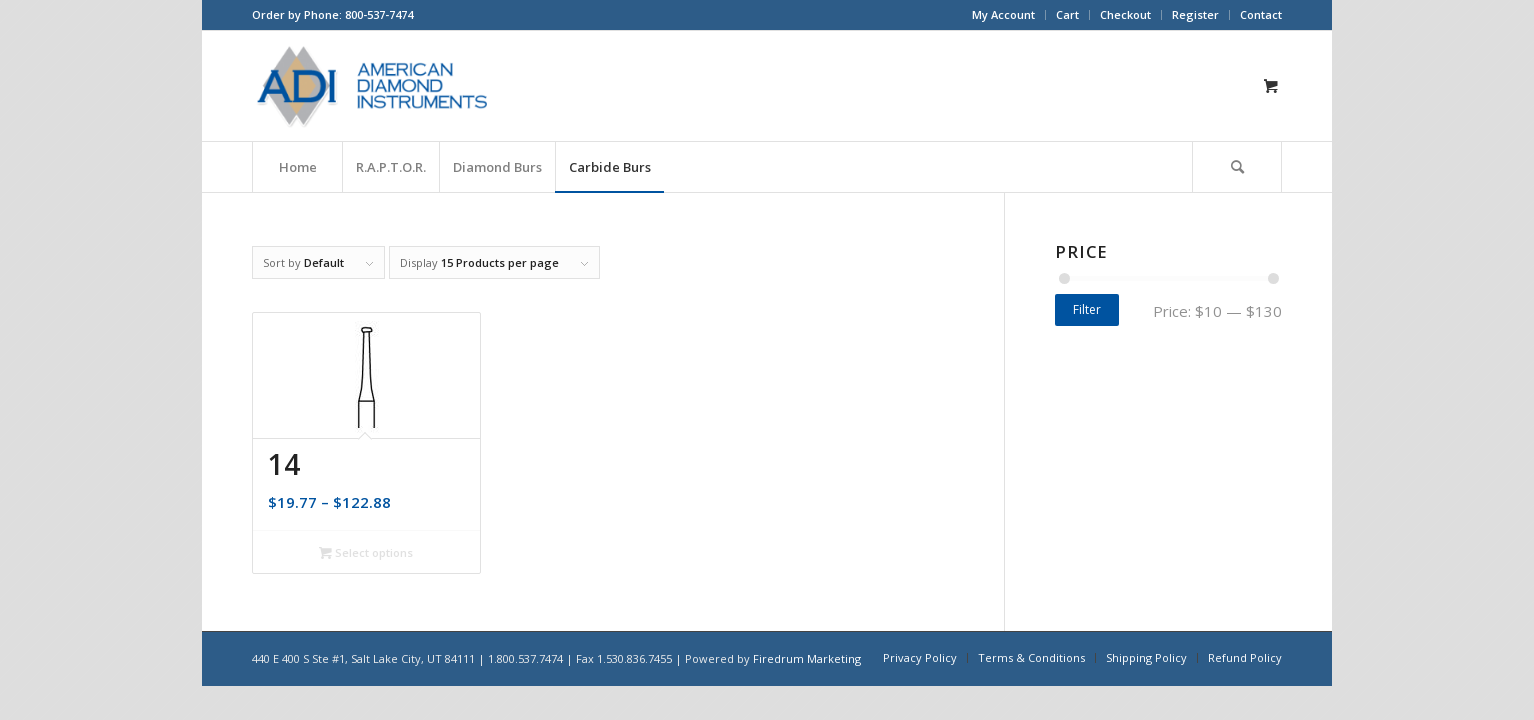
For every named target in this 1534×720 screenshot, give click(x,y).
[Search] (1237, 167)
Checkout (1125, 14)
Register (1195, 14)
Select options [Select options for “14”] (366, 552)
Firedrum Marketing (807, 658)
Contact (1261, 14)
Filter (1087, 309)
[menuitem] (1004, 15)
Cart (1067, 14)
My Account (1003, 14)
